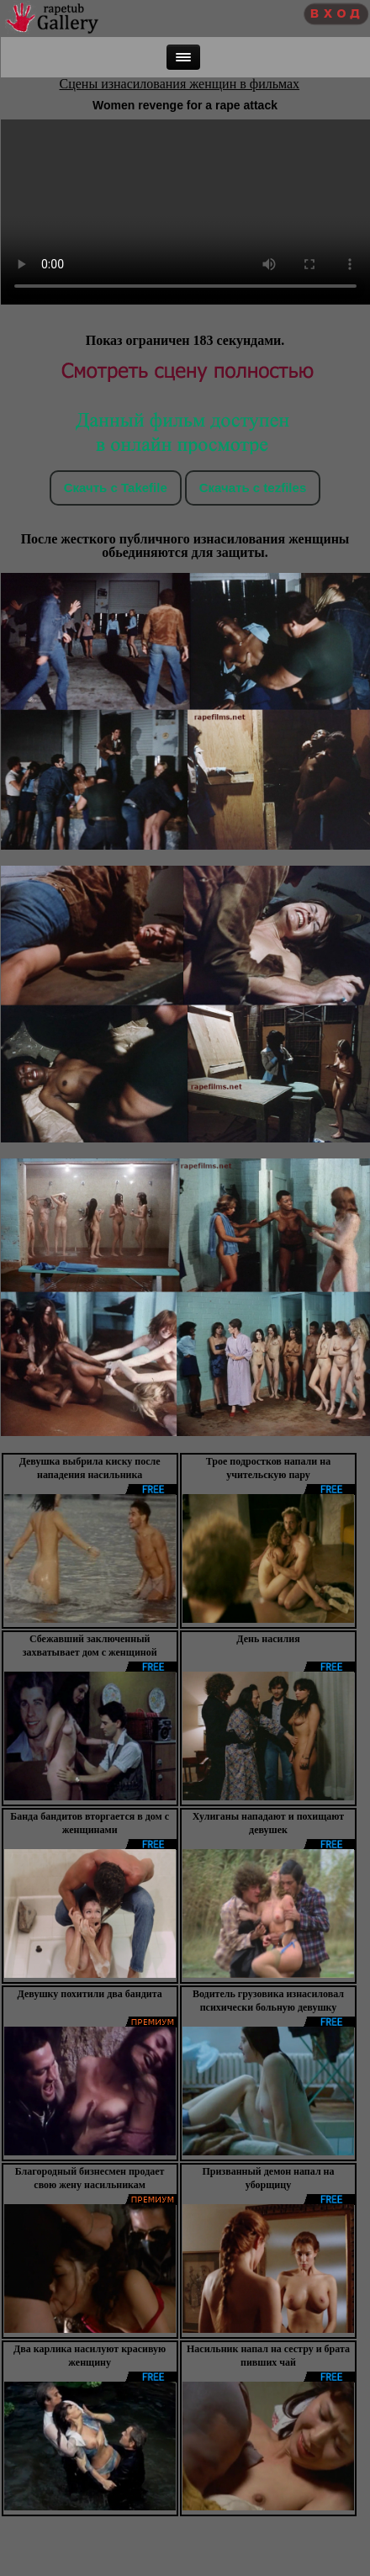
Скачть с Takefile (115, 487)
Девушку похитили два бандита (90, 1994)
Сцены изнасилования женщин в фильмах (180, 84)
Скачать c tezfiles (252, 487)
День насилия (267, 1639)
